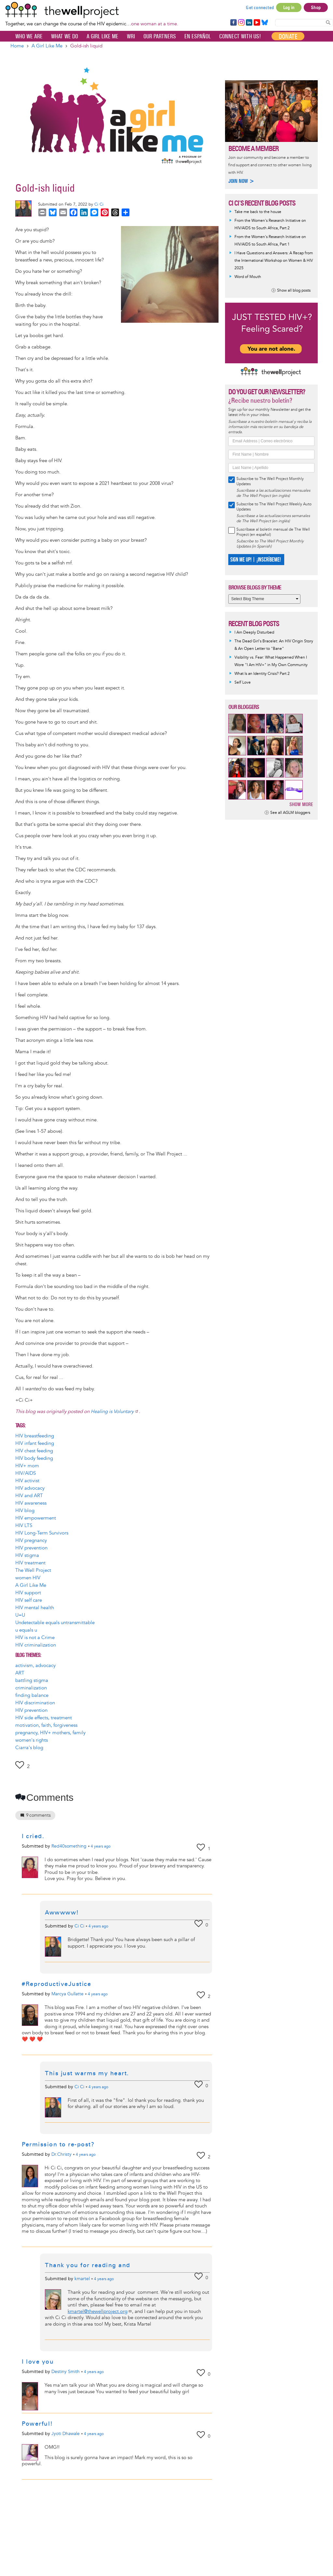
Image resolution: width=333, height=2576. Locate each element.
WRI (131, 36)
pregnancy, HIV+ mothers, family (50, 1733)
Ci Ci (98, 204)
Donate (288, 36)
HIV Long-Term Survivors (41, 1533)
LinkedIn (249, 23)
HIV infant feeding (34, 1443)
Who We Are (29, 36)
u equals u (26, 1630)
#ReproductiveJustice (56, 1984)
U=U (20, 1615)
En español (197, 36)
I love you (38, 2361)
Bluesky (264, 23)
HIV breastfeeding (34, 1436)
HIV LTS (23, 1525)
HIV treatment (30, 1563)
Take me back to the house (257, 211)
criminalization (31, 1688)
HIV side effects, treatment (43, 1718)
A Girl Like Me (102, 36)
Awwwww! (62, 1912)
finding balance (31, 1695)
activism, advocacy (35, 1665)
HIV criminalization (35, 1645)
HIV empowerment (35, 1518)
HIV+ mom (27, 1466)
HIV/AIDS (25, 1473)
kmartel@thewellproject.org (100, 2311)
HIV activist (27, 1481)
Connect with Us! (240, 36)
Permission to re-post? (58, 2144)
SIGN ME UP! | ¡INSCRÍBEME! (255, 559)
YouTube (256, 23)
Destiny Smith (65, 2371)
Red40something (69, 1846)
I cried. (33, 1836)
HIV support (28, 1593)
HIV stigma (27, 1555)
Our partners (159, 36)
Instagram (241, 23)
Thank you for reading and (87, 2265)
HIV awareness (31, 1503)
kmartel (82, 2278)
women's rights (31, 1740)
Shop (316, 7)
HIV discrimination (35, 1703)
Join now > (241, 181)
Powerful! (37, 2423)
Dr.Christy (61, 2154)
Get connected (260, 7)
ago (101, 1846)
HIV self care (28, 1600)
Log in (288, 7)
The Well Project (33, 1570)
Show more (301, 804)
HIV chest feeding (34, 1451)
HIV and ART (29, 1496)
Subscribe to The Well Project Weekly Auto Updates (274, 507)
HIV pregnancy (31, 1540)
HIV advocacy (30, 1488)
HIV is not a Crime (35, 1638)
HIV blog (24, 1511)
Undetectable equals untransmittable (55, 1623)
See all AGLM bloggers (290, 812)
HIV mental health (34, 1608)
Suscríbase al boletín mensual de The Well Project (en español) (273, 532)
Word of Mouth (247, 276)
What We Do (64, 36)
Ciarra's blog (29, 1748)
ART (19, 1673)
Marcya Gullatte (67, 1994)
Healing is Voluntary (115, 1411)
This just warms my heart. (87, 2073)
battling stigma (31, 1680)
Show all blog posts (294, 290)
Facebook (233, 23)
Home (17, 46)
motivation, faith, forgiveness (46, 1725)
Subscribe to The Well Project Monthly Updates (270, 481)
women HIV (27, 1578)
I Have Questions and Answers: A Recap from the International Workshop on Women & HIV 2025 (273, 261)
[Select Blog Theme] (264, 599)
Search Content (328, 22)
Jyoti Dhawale (65, 2433)
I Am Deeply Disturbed (254, 632)
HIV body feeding (34, 1458)
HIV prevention (31, 1548)
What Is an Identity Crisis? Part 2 (262, 673)
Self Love (242, 682)
